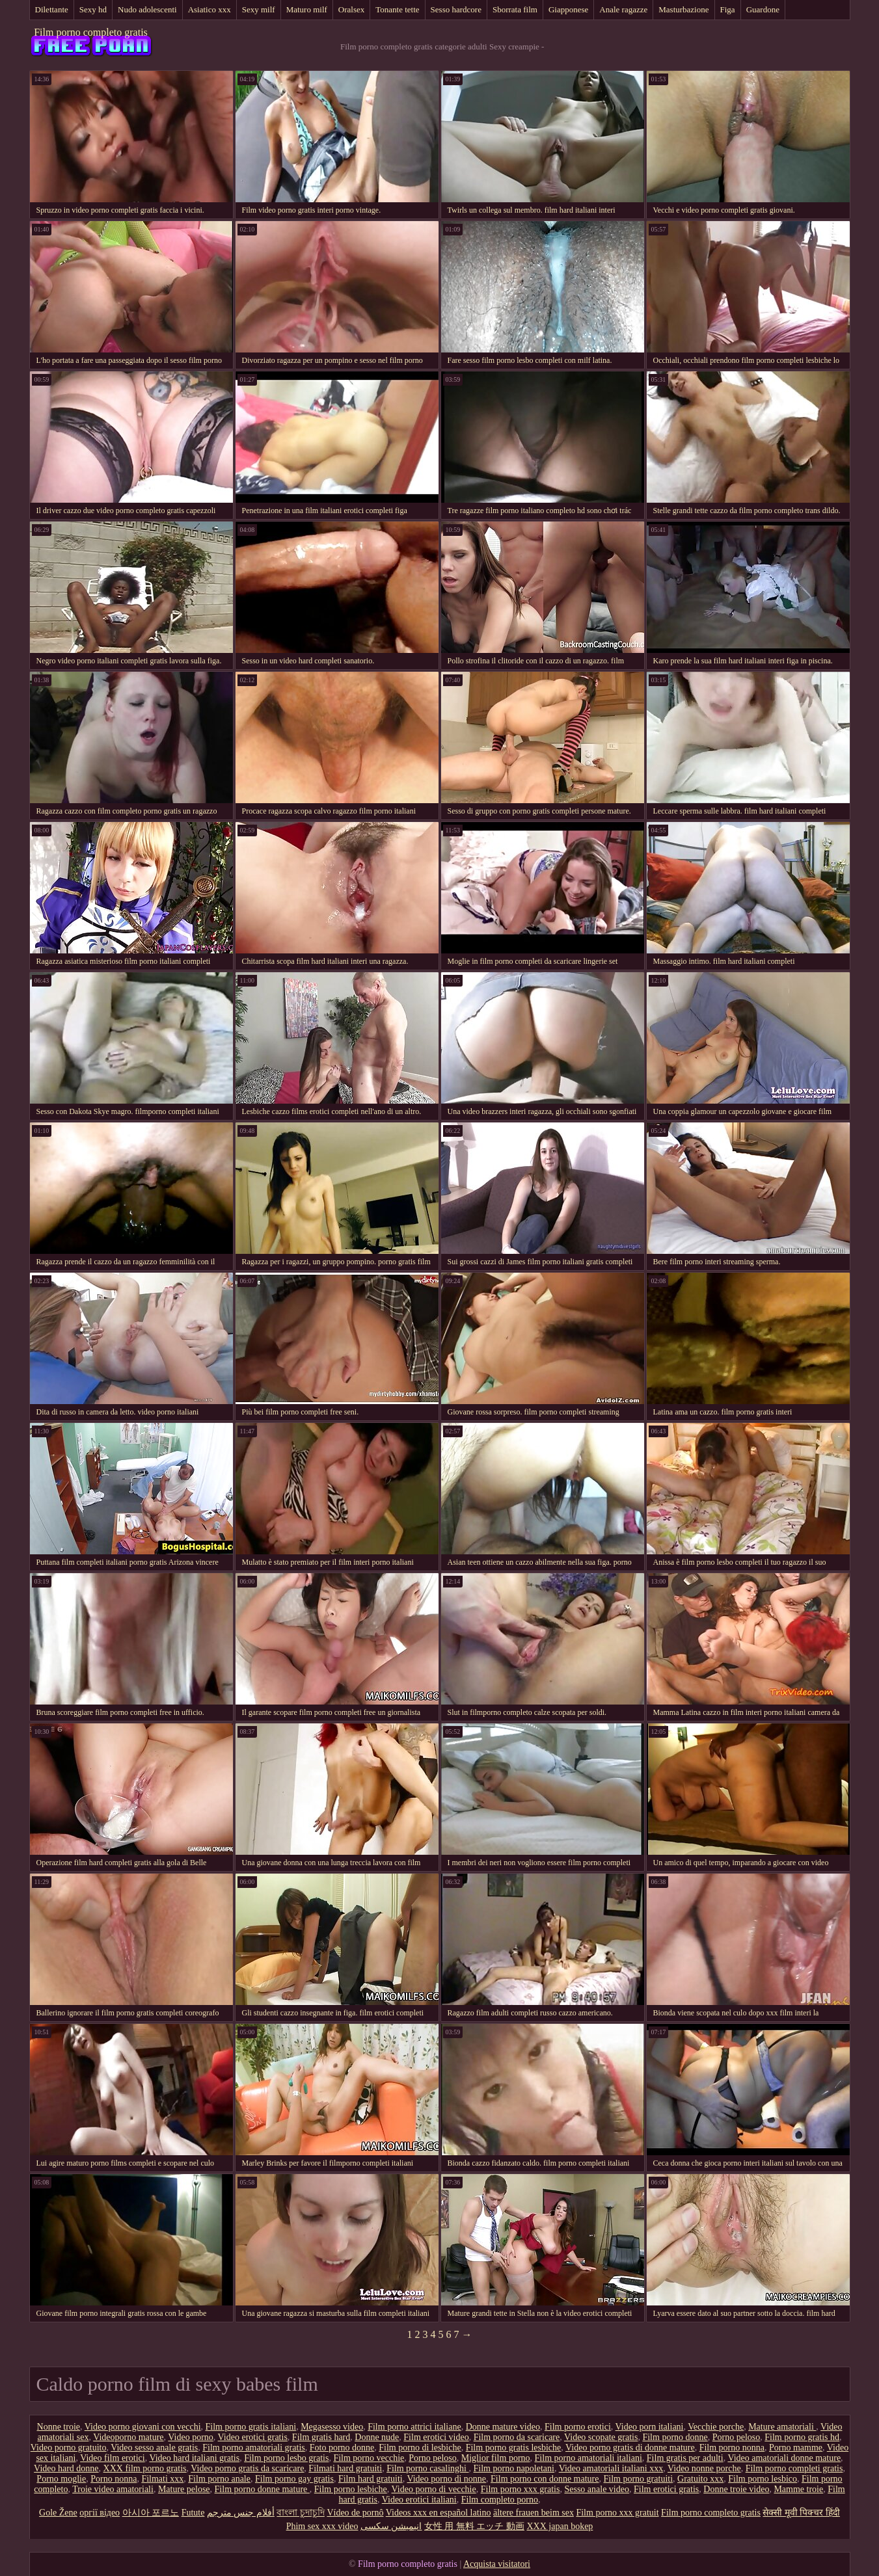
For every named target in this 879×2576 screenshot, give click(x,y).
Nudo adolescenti (147, 9)
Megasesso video (332, 2427)
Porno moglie (61, 2479)
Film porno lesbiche (350, 2489)
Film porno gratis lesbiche (513, 2447)
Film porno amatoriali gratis (253, 2447)
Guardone (762, 9)
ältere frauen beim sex (533, 2512)
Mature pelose (184, 2489)
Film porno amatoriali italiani (588, 2458)
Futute (193, 2512)
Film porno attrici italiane (414, 2427)
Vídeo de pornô (355, 2512)
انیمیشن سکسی (391, 2526)
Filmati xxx (162, 2479)
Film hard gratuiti (370, 2479)
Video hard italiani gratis (194, 2458)
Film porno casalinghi (427, 2468)
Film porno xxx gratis (520, 2489)
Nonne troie (58, 2427)
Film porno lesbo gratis (286, 2458)
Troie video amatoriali (113, 2489)
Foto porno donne (342, 2447)
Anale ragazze (623, 9)
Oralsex (351, 9)
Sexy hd (93, 9)
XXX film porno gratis (145, 2468)
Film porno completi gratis (794, 2468)
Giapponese (568, 9)
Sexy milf (258, 9)
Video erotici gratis (253, 2437)
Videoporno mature (128, 2437)
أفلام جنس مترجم (241, 2512)
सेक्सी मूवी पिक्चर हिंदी (801, 2512)
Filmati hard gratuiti (345, 2468)
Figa (727, 9)
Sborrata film (515, 9)
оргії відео (99, 2512)
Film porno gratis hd (801, 2437)
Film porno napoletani (514, 2468)
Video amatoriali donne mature (784, 2458)
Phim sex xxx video (322, 2526)
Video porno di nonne (446, 2479)
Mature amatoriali (782, 2427)
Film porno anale (219, 2479)
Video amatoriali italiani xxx (611, 2468)
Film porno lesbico (762, 2479)
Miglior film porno (495, 2458)
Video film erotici (112, 2458)
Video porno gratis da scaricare (247, 2468)
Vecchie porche (716, 2427)
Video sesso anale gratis (154, 2447)
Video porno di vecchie (434, 2489)
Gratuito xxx (700, 2479)
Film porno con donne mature (545, 2479)
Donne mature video (503, 2427)
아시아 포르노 (151, 2512)
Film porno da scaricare (517, 2437)
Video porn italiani (649, 2427)
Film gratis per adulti (685, 2458)
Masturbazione (683, 9)
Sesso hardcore (456, 9)
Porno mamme (795, 2447)
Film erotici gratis (666, 2489)
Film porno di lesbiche (420, 2447)
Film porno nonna (731, 2447)
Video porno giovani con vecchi (143, 2427)
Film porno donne (674, 2437)
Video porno (190, 2437)
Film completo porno (499, 2499)
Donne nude (377, 2437)
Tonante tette (397, 9)
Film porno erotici (578, 2427)
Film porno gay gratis (294, 2479)
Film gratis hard (321, 2437)
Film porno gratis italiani (251, 2427)
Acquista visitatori (496, 2564)
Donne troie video (736, 2489)
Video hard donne (66, 2468)
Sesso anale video (596, 2489)
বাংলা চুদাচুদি (301, 2512)
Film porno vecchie (368, 2458)
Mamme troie (798, 2489)
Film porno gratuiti (638, 2479)
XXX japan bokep (559, 2526)
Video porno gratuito (69, 2447)
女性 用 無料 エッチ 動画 (474, 2526)
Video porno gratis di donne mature (630, 2447)
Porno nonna (113, 2479)
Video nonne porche (704, 2468)
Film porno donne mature (262, 2489)
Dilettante (51, 9)
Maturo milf (306, 9)
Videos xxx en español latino (438, 2512)
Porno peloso (736, 2437)
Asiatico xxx (209, 9)
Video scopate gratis (601, 2437)
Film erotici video (435, 2437)
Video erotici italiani (419, 2499)
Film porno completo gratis (91, 32)
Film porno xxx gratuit (617, 2512)
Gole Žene (58, 2512)
